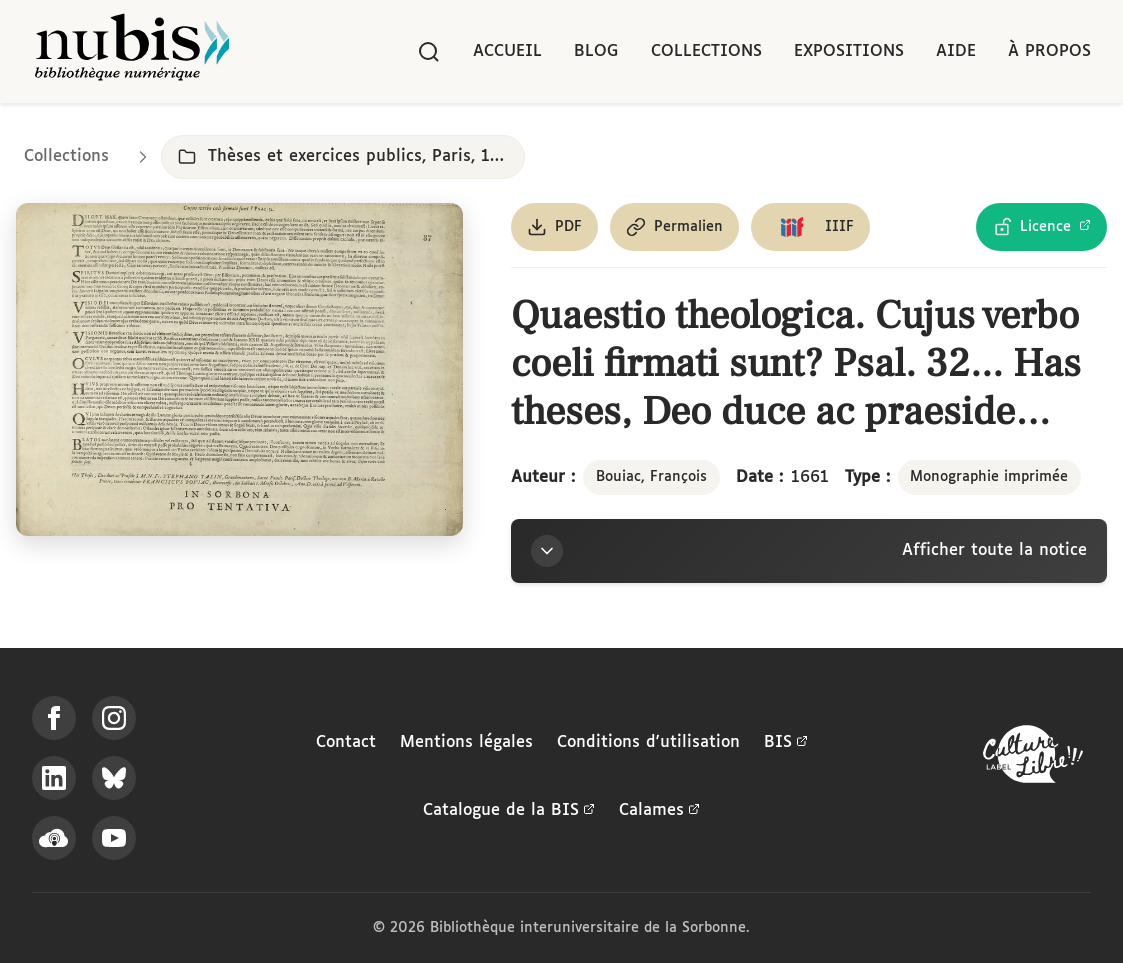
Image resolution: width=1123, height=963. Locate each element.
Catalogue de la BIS (509, 811)
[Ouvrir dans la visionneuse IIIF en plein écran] (239, 369)
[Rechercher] (429, 52)
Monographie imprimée (989, 477)
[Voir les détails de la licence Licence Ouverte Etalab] (1041, 227)
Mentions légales (466, 742)
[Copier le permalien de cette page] (674, 227)
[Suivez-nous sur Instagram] (114, 718)
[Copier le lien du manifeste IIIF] (810, 227)
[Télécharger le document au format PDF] (554, 227)
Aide (956, 51)
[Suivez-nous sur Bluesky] (114, 778)
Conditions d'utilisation (648, 742)
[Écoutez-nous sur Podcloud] (54, 838)
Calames (659, 811)
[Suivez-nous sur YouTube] (114, 838)
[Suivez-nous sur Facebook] (54, 718)
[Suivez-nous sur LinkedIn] (54, 778)
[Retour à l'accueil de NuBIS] (132, 51)
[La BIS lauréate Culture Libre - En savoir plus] (1033, 758)
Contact (346, 742)
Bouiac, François (651, 477)
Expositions (849, 51)
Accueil (507, 51)
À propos (1049, 51)
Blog (596, 51)
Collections (706, 51)
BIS (786, 743)
